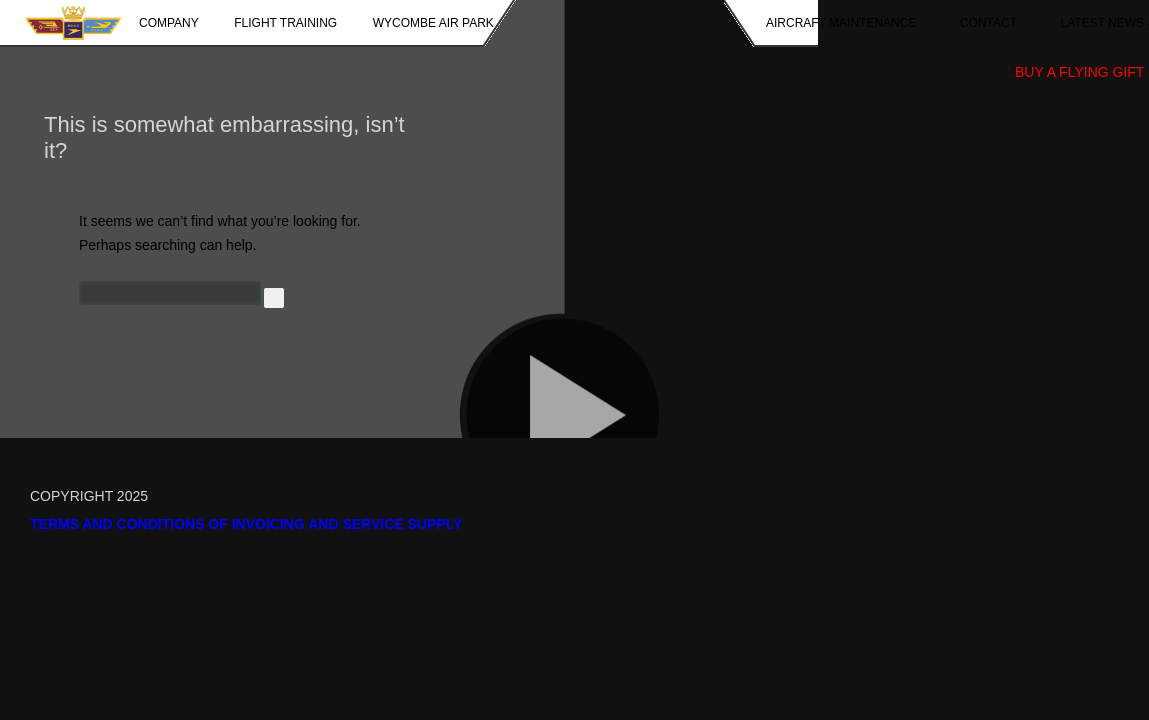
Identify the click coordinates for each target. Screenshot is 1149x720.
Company (169, 23)
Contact (988, 23)
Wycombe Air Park (433, 23)
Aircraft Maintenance (841, 23)
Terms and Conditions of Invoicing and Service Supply (246, 524)
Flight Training (285, 23)
